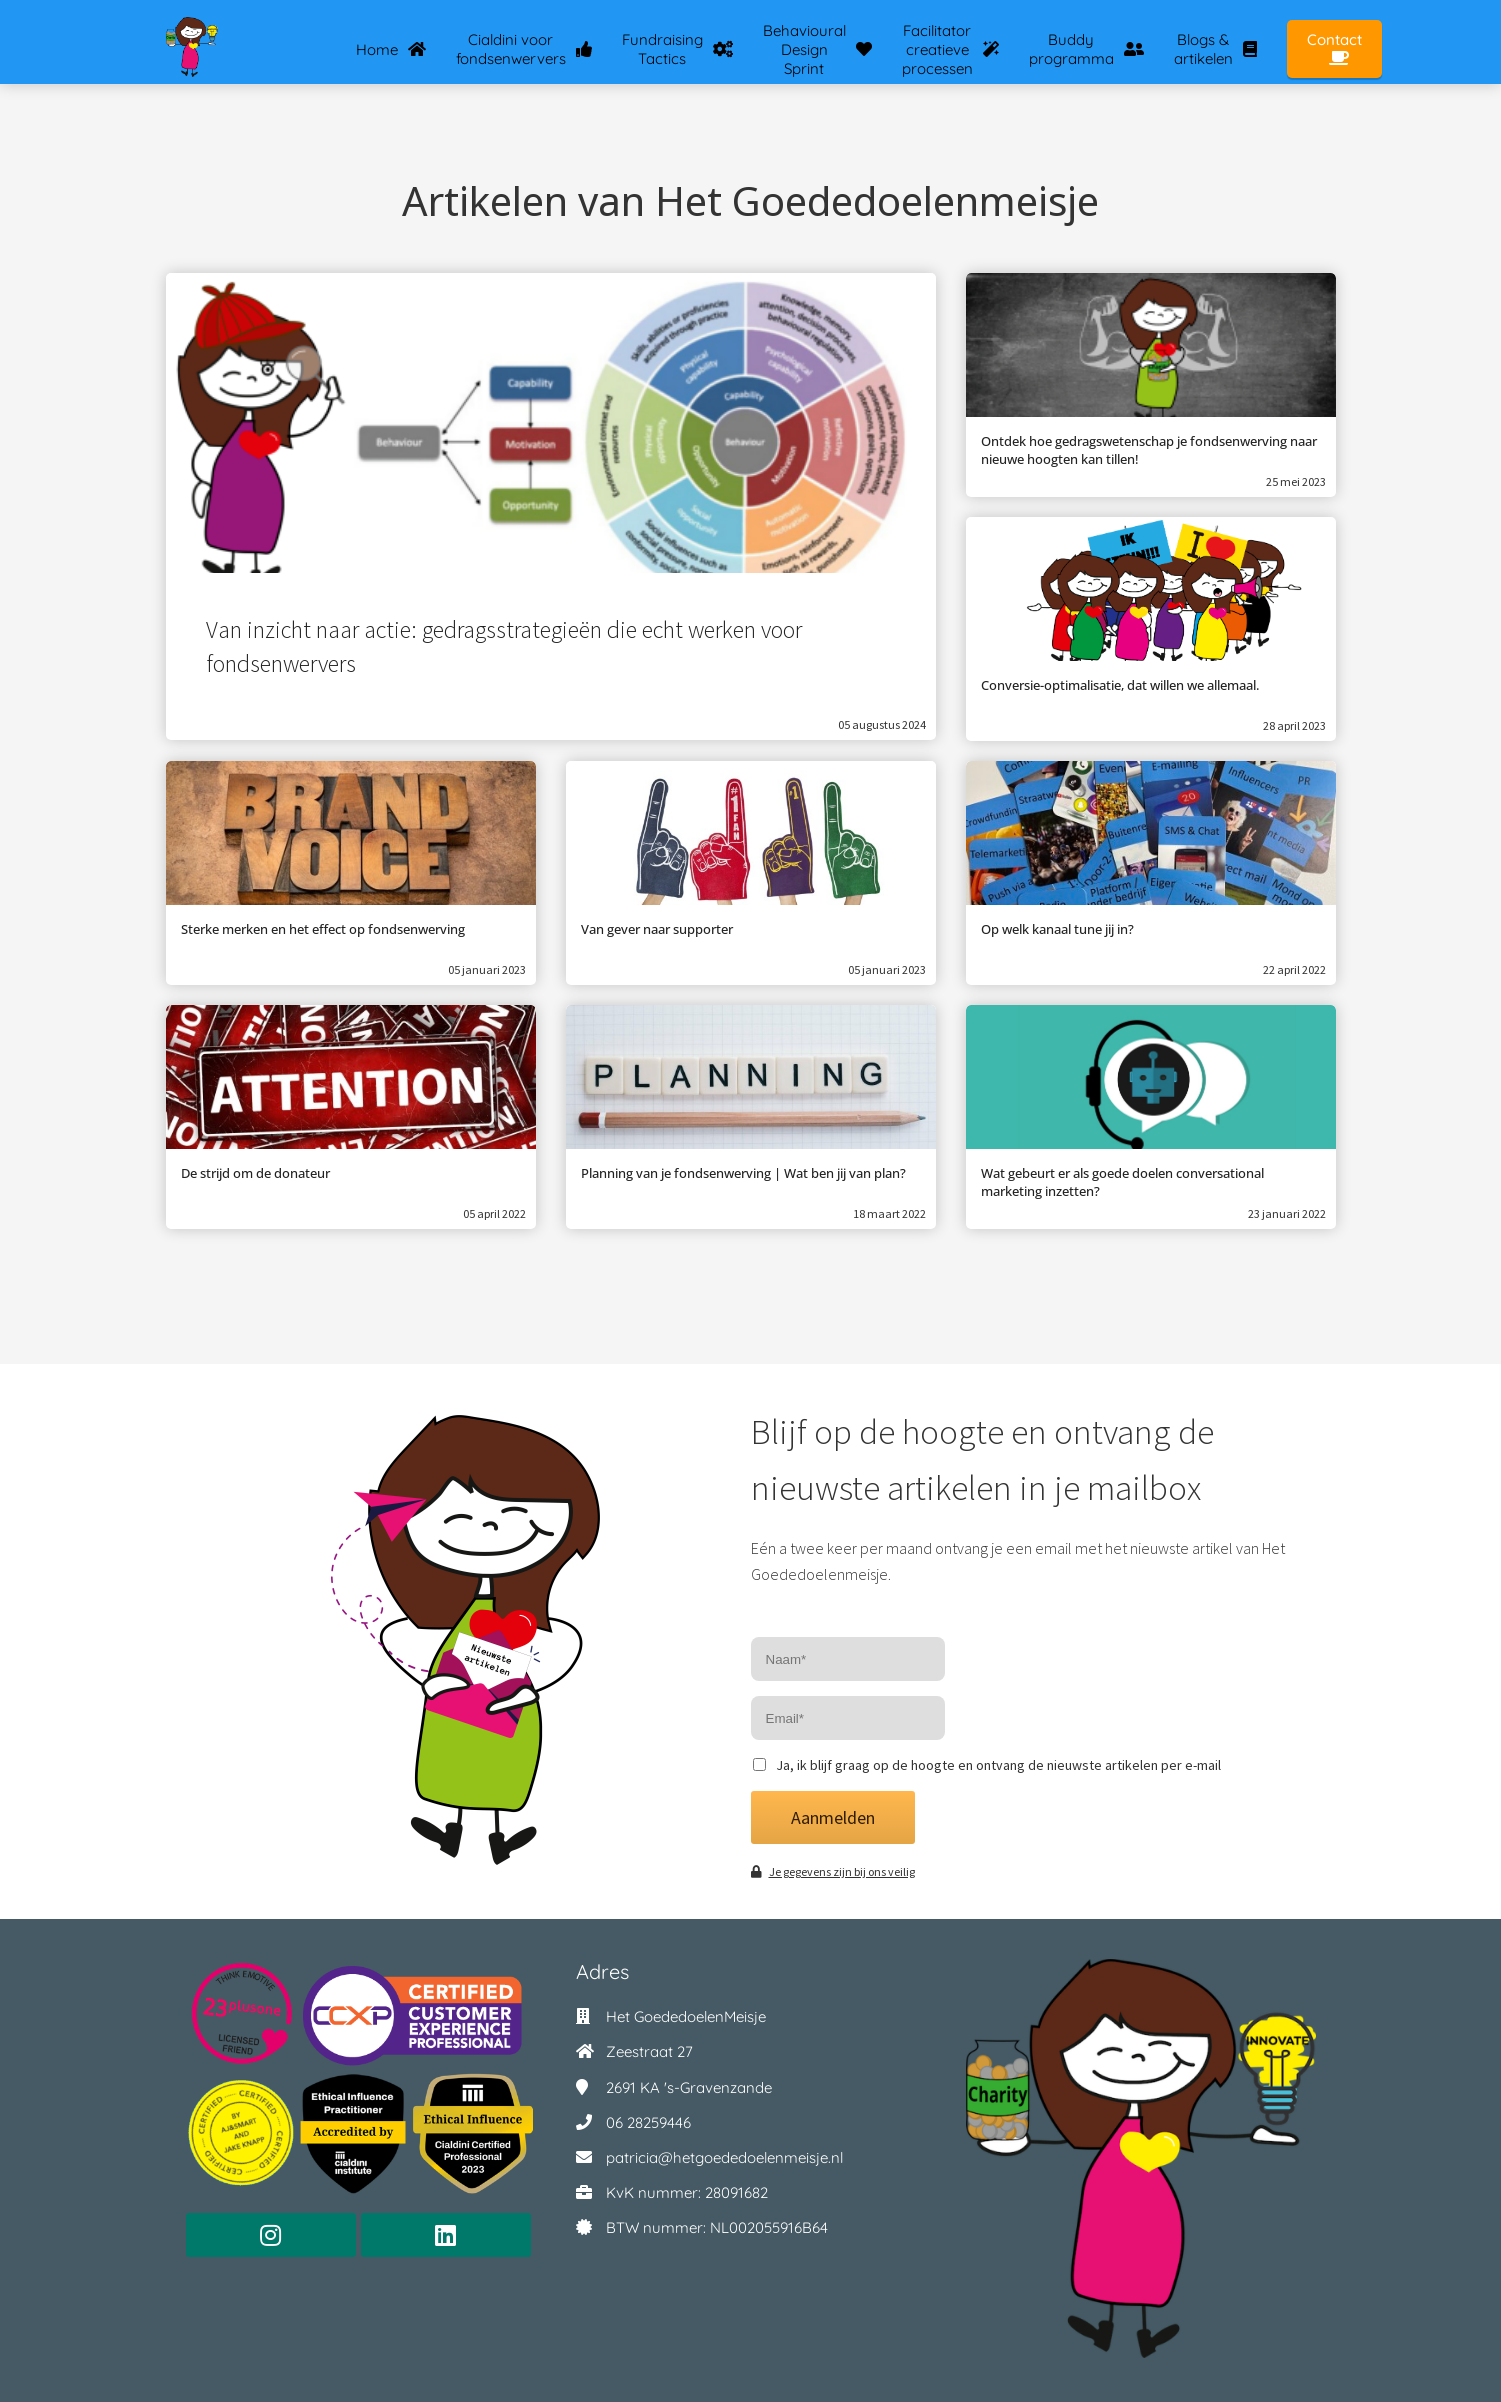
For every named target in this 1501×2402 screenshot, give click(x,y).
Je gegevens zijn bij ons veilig (833, 1871)
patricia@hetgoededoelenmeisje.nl (724, 2157)
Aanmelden (833, 1817)
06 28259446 (648, 2122)
